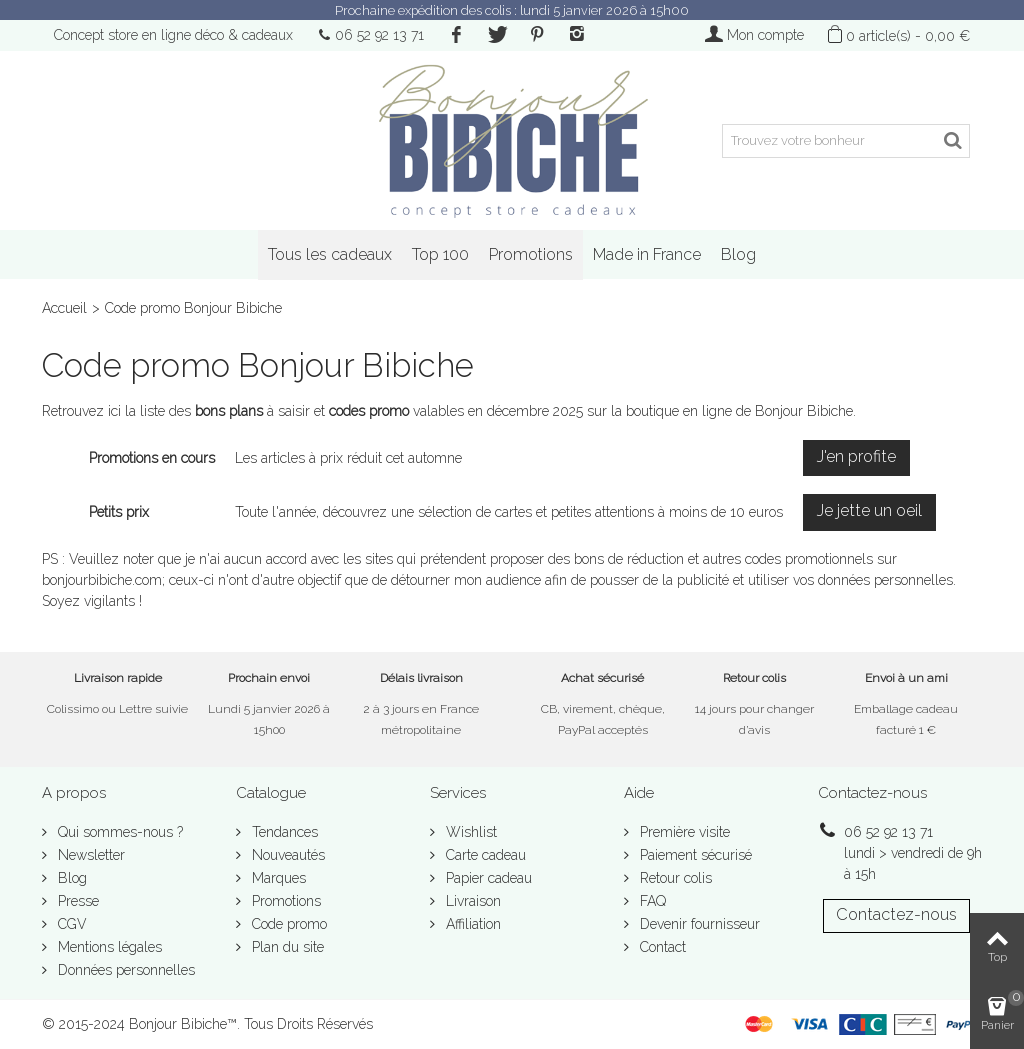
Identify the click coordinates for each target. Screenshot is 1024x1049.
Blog (738, 254)
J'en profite (856, 456)
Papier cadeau (487, 878)
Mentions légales (108, 947)
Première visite (683, 832)
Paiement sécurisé (694, 855)
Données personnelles (124, 970)
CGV (70, 924)
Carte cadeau (484, 855)
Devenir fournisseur (698, 924)
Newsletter (89, 855)
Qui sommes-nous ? (118, 832)
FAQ (651, 901)
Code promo (287, 924)
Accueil (64, 308)
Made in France (647, 254)
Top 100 (440, 254)
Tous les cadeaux (330, 254)
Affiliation (471, 924)
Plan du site (286, 947)
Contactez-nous (896, 914)
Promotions (531, 254)
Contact (661, 947)
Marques (277, 878)
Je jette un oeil (869, 510)
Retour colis (674, 878)
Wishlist (469, 832)
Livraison (471, 901)
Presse (76, 901)
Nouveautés (286, 855)
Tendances (283, 832)
